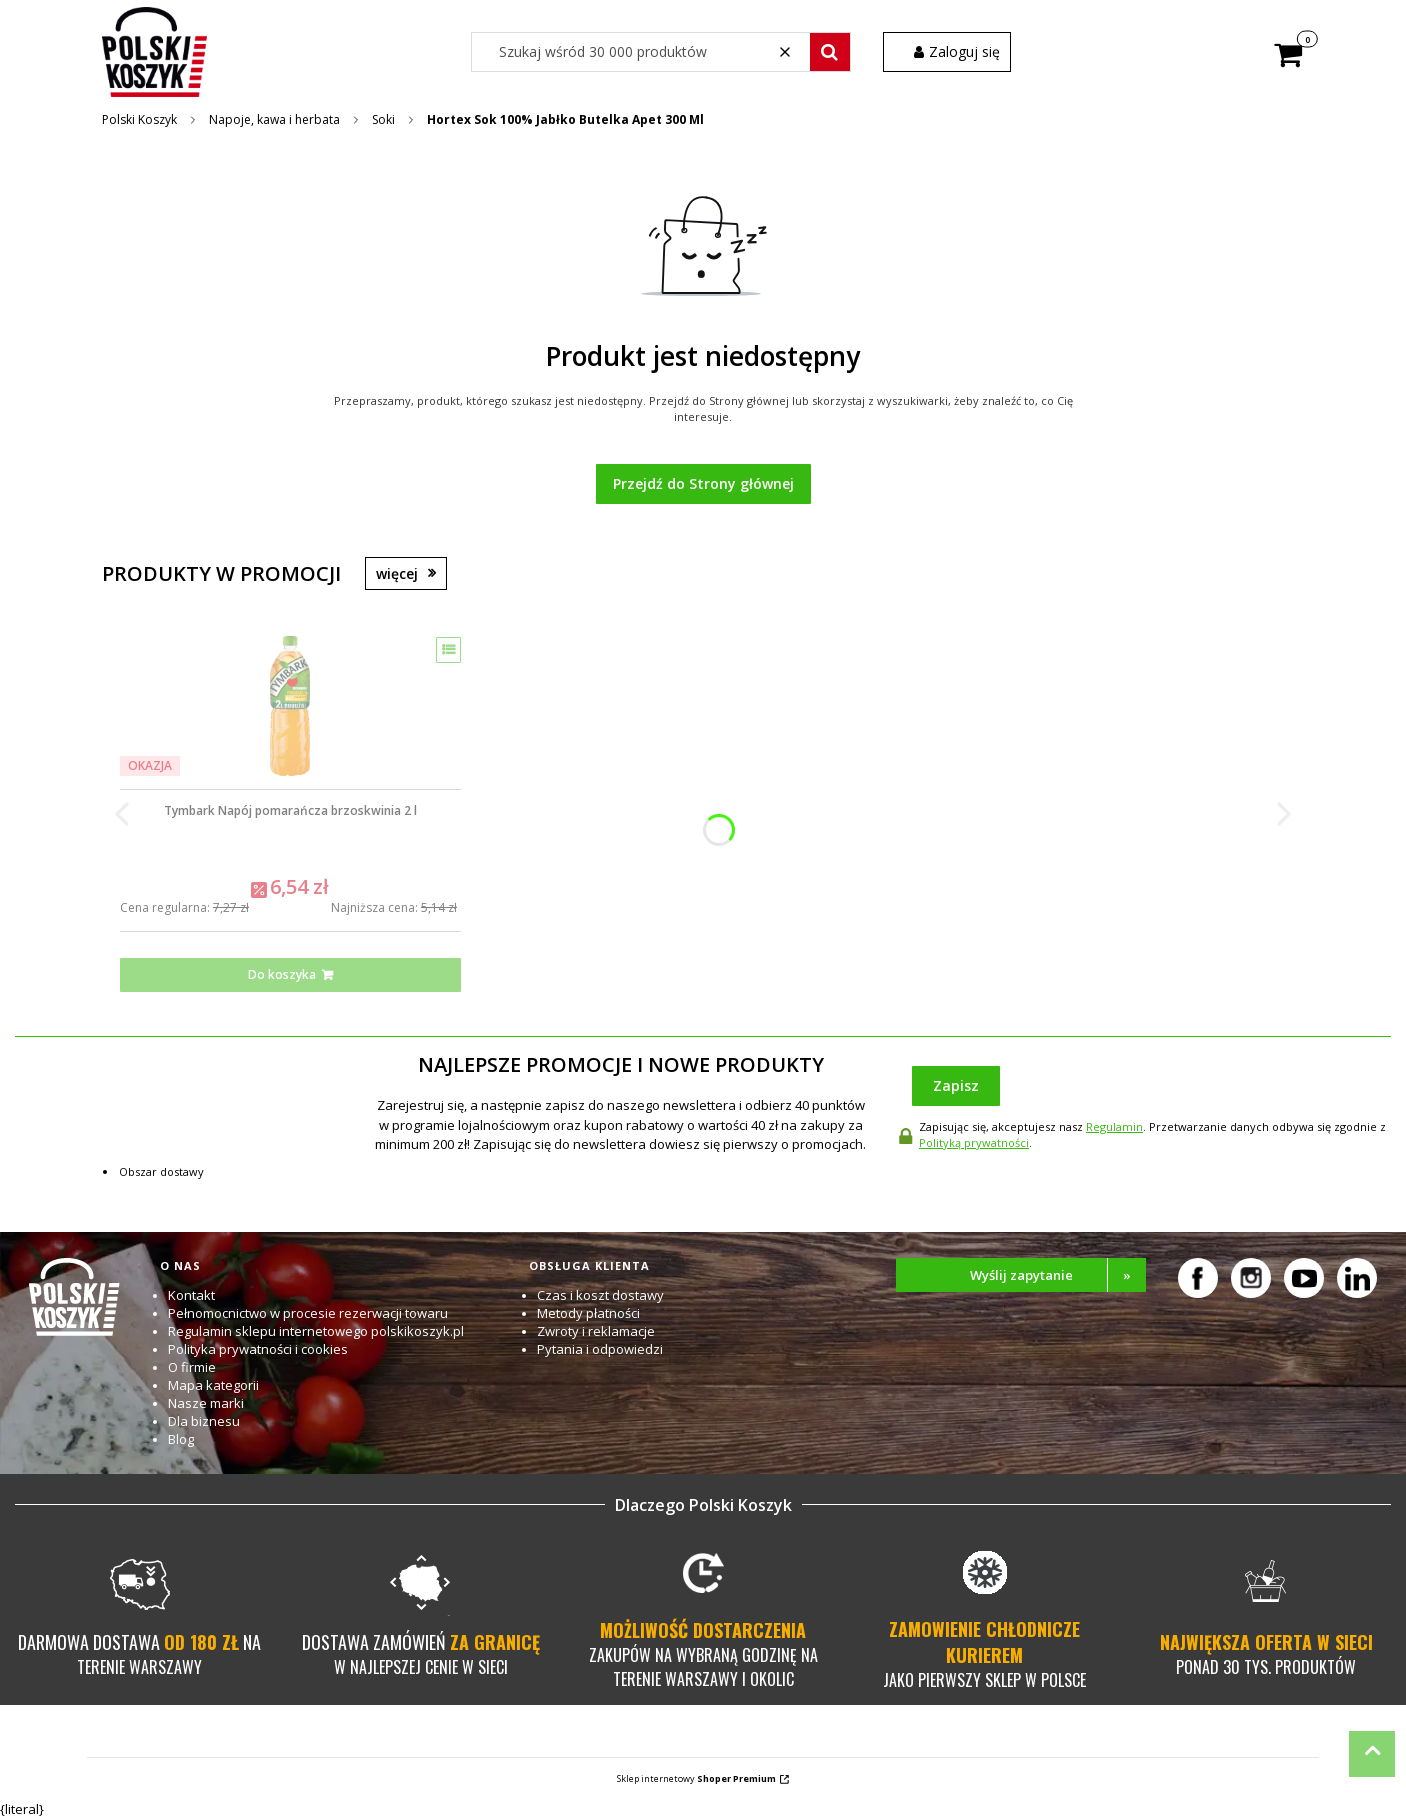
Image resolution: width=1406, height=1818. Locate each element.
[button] (830, 52)
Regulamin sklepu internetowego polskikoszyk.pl (316, 1331)
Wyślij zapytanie (1058, 1275)
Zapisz (956, 1085)
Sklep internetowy (696, 1778)
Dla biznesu (204, 1421)
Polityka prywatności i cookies (258, 1349)
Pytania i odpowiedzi (600, 1349)
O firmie (192, 1367)
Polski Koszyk (139, 119)
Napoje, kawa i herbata (274, 119)
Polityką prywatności (974, 1142)
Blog (181, 1439)
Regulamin (1114, 1126)
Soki (383, 119)
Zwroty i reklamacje (596, 1331)
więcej (397, 573)
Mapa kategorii (213, 1385)
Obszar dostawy (161, 1171)
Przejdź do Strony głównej (703, 483)
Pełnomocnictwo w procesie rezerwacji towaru (308, 1313)
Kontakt (191, 1295)
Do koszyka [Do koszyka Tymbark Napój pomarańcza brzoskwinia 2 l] (282, 974)
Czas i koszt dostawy (600, 1295)
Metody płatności (588, 1313)
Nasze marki (206, 1403)
